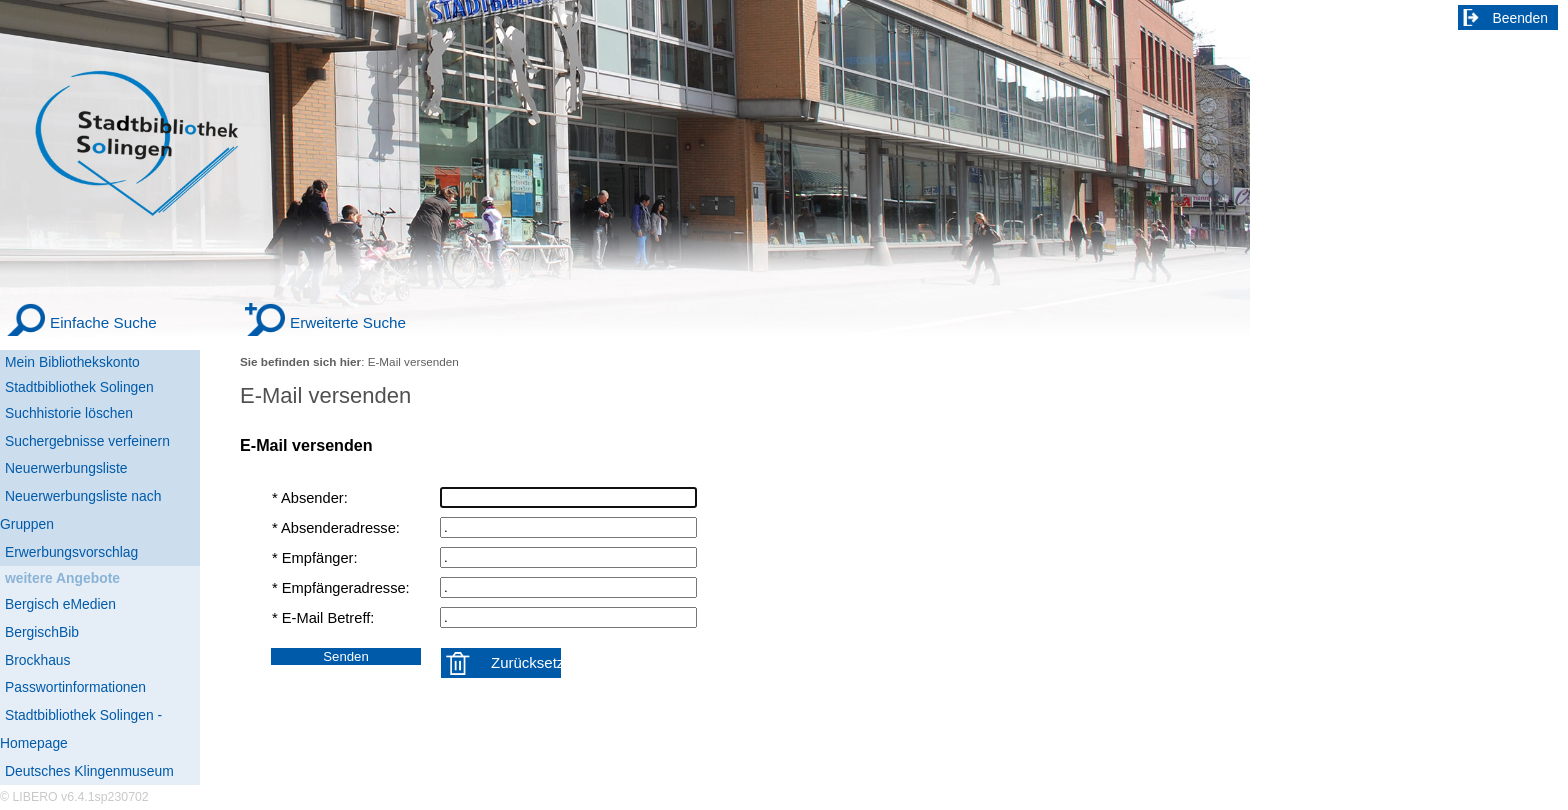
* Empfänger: (315, 558)
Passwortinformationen (75, 687)
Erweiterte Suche (348, 322)
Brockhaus (37, 660)
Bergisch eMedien (60, 604)
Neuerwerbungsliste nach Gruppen (80, 510)
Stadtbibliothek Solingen (79, 387)
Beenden (1521, 18)
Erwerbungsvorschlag (71, 552)
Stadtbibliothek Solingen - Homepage (81, 729)
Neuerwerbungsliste (66, 468)
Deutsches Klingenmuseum (89, 771)
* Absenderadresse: (336, 528)
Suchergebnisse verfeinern (87, 441)
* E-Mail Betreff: (323, 618)
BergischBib (42, 632)
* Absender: (310, 498)
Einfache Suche (103, 322)
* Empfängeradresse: (341, 588)
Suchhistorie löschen (69, 413)
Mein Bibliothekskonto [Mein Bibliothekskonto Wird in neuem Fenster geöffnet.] (72, 362)
